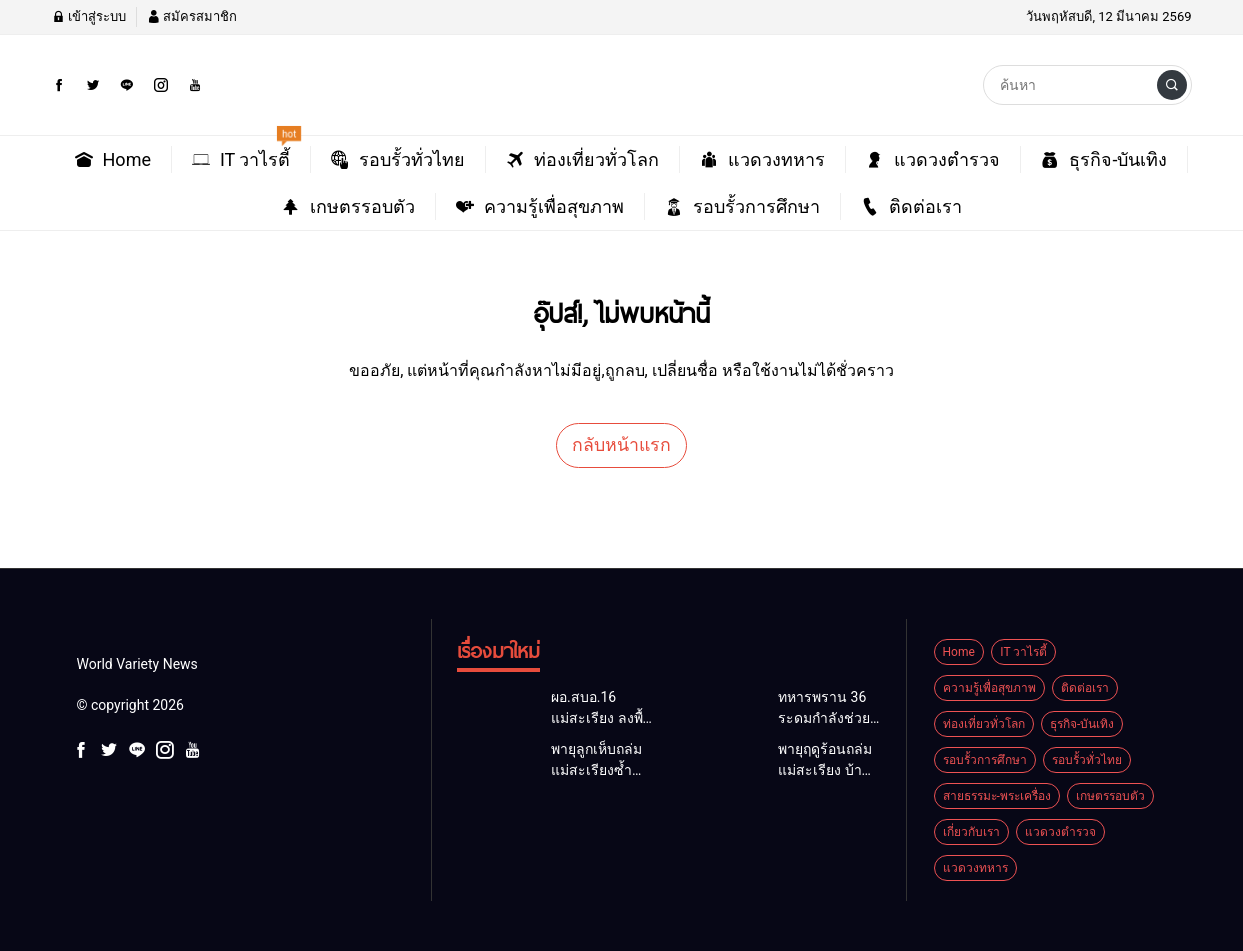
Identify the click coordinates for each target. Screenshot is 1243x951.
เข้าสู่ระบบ (89, 16)
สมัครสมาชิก (192, 16)
